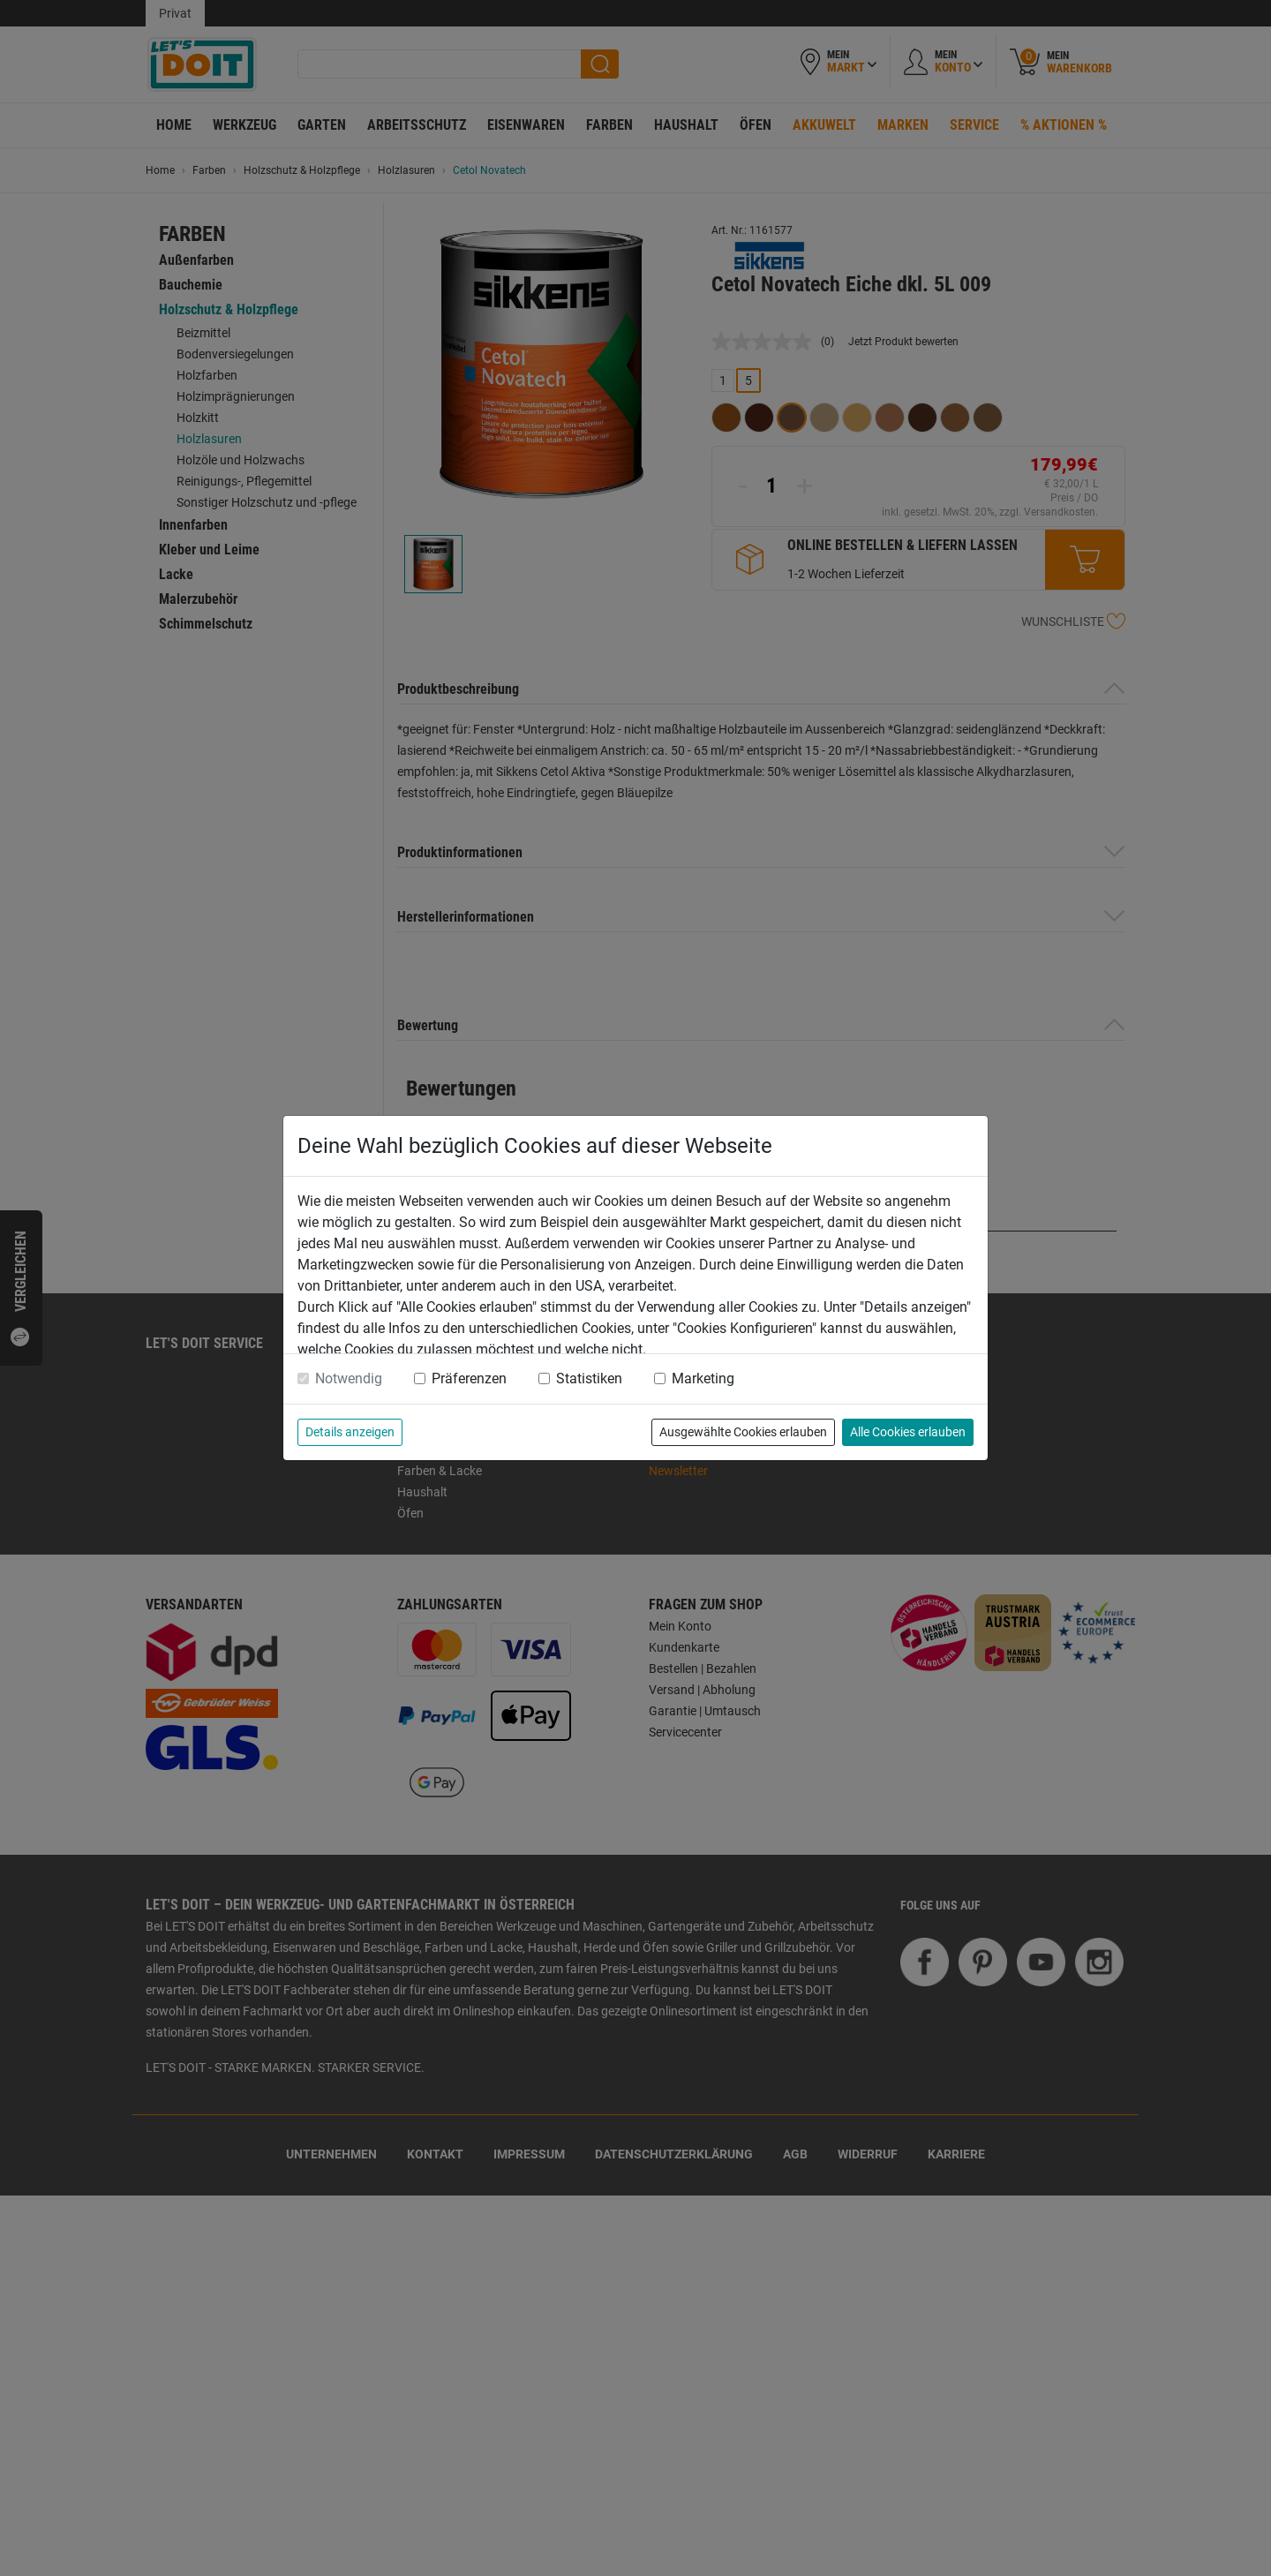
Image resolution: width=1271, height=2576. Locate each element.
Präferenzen (469, 1378)
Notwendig (348, 1378)
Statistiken (589, 1378)
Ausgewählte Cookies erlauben (743, 1432)
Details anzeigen (350, 1432)
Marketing (703, 1378)
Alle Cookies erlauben (908, 1432)
